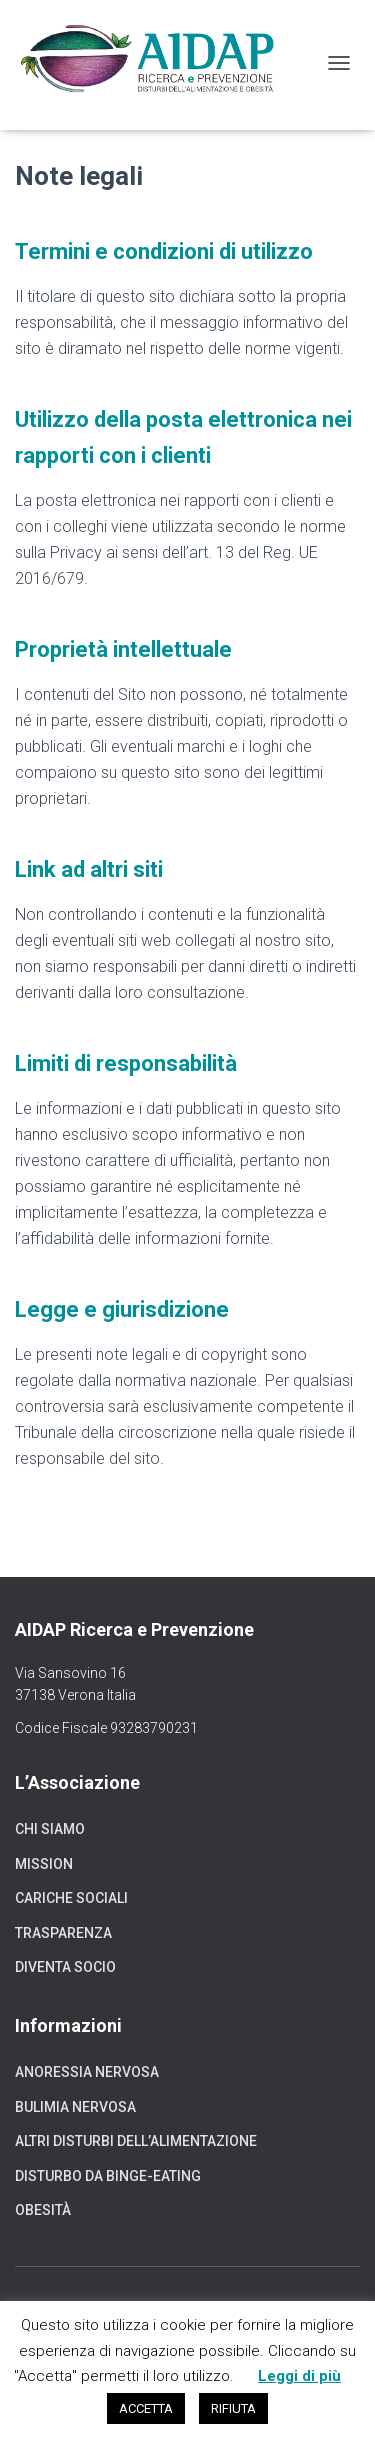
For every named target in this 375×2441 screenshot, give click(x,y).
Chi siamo (50, 1829)
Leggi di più (299, 2376)
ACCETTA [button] (146, 2408)
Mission (44, 1864)
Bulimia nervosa (75, 2107)
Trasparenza (63, 1933)
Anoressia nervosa (87, 2072)
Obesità (43, 2210)
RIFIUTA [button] (233, 2408)
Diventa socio (65, 1967)
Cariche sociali (71, 1898)
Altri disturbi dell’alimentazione (136, 2141)
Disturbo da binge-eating (108, 2176)
